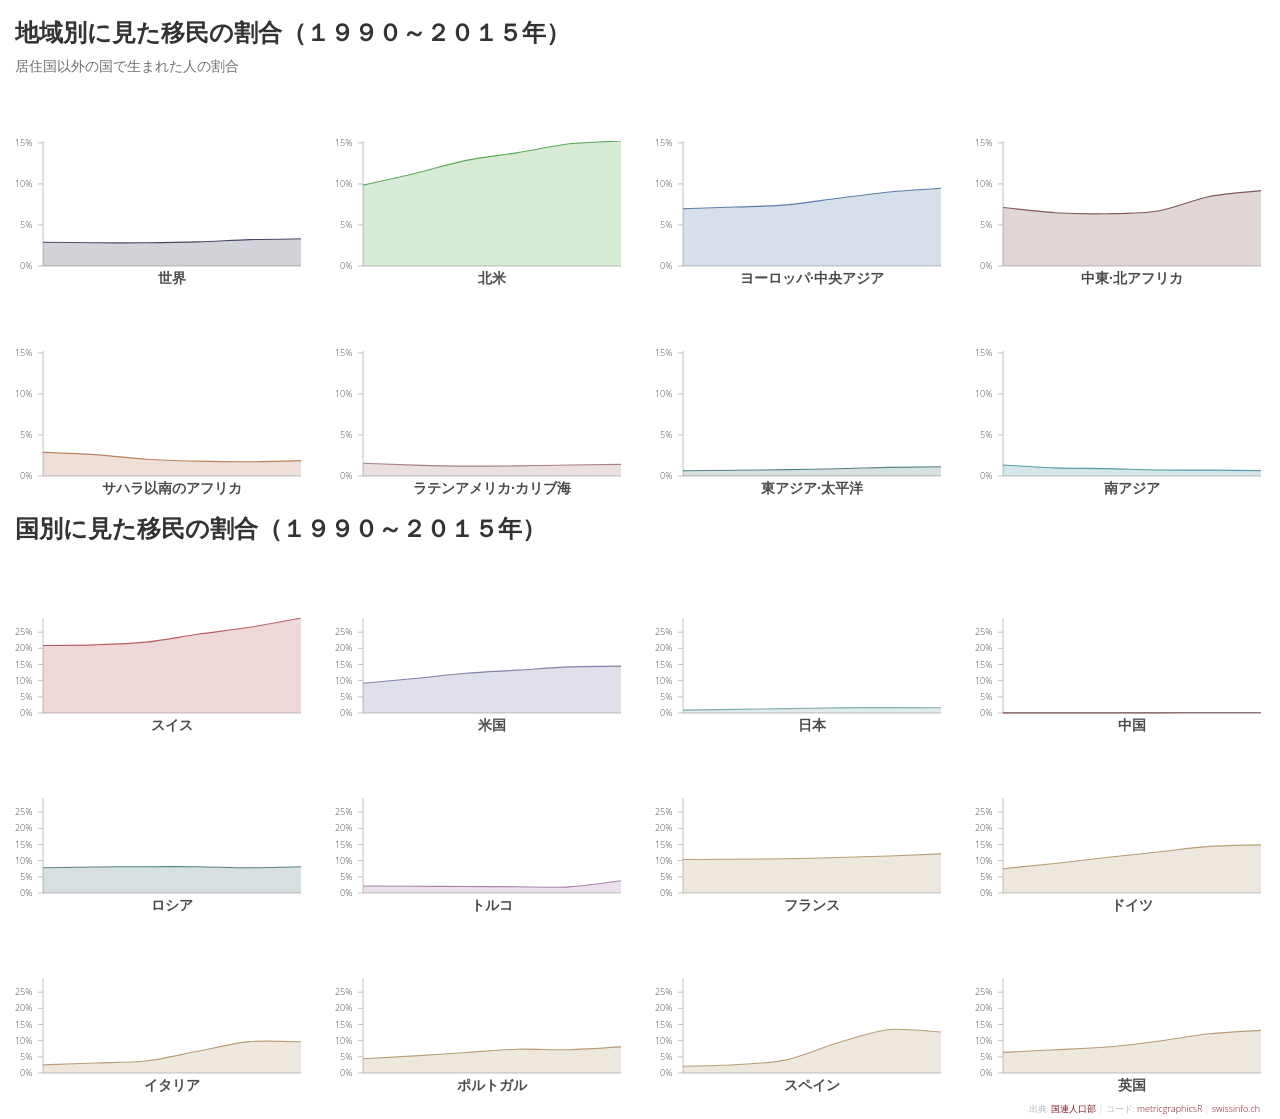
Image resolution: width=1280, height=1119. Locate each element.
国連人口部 (1073, 1108)
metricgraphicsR (1169, 1108)
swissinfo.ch (1236, 1108)
